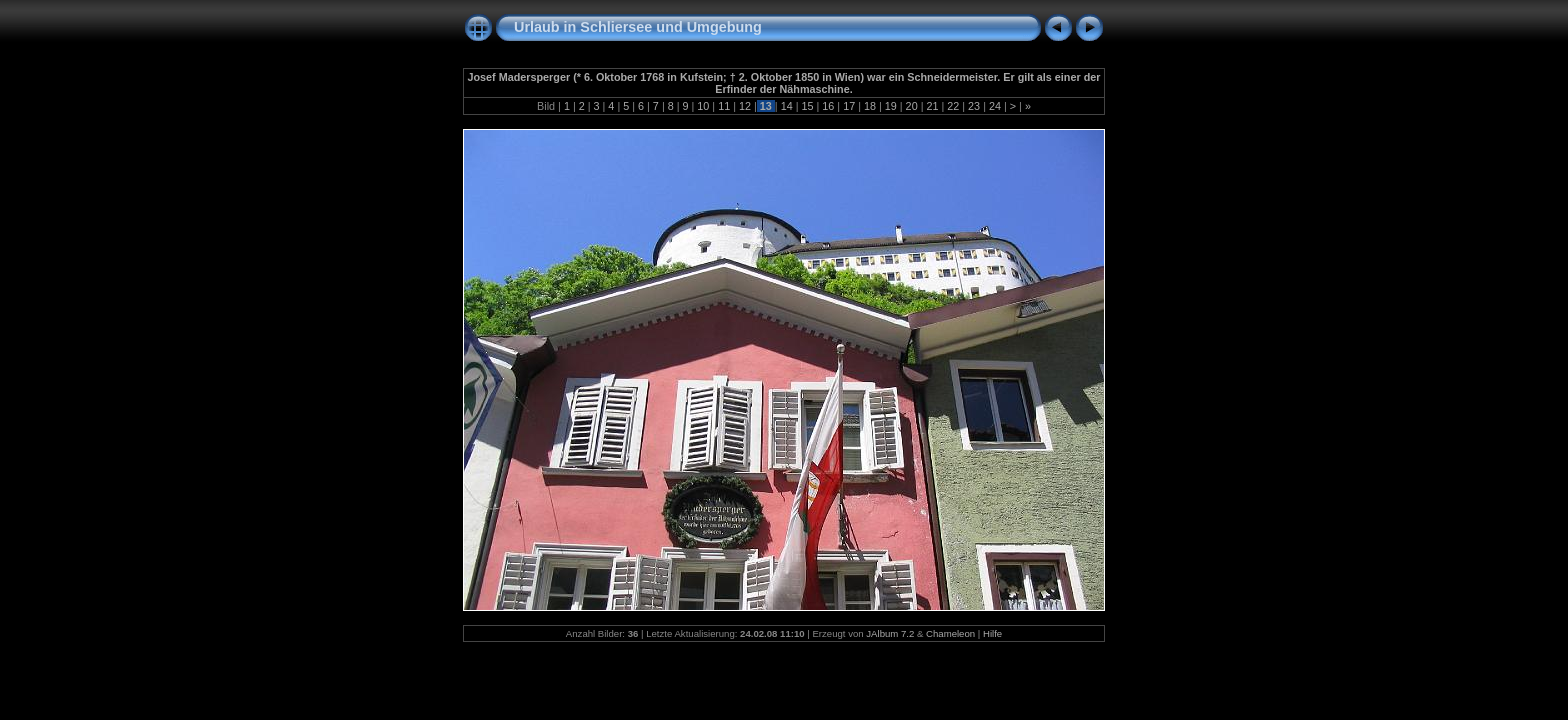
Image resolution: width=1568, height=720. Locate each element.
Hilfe (992, 633)
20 (912, 106)
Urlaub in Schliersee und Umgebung (638, 27)
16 (828, 106)
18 (870, 106)
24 (995, 106)
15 (807, 106)
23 (974, 106)
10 (703, 106)
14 (787, 106)
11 (724, 106)
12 (745, 106)
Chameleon (950, 633)
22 (953, 106)
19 (891, 106)
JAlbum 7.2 (890, 633)
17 (849, 106)
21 (932, 106)
